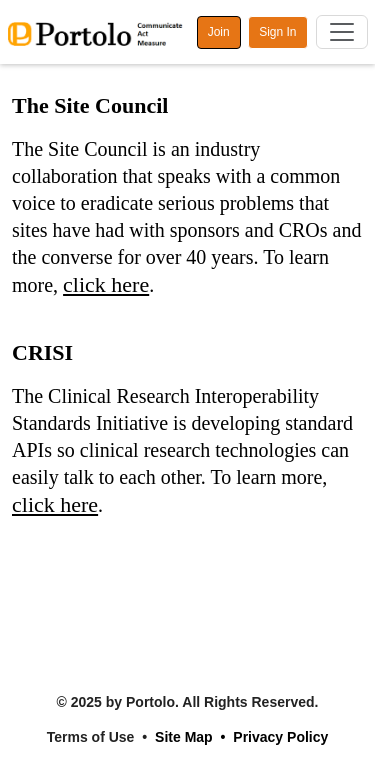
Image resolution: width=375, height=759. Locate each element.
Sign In (277, 32)
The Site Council (90, 105)
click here (106, 284)
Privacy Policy (280, 737)
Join (219, 32)
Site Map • (190, 737)
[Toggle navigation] (342, 32)
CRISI (42, 352)
